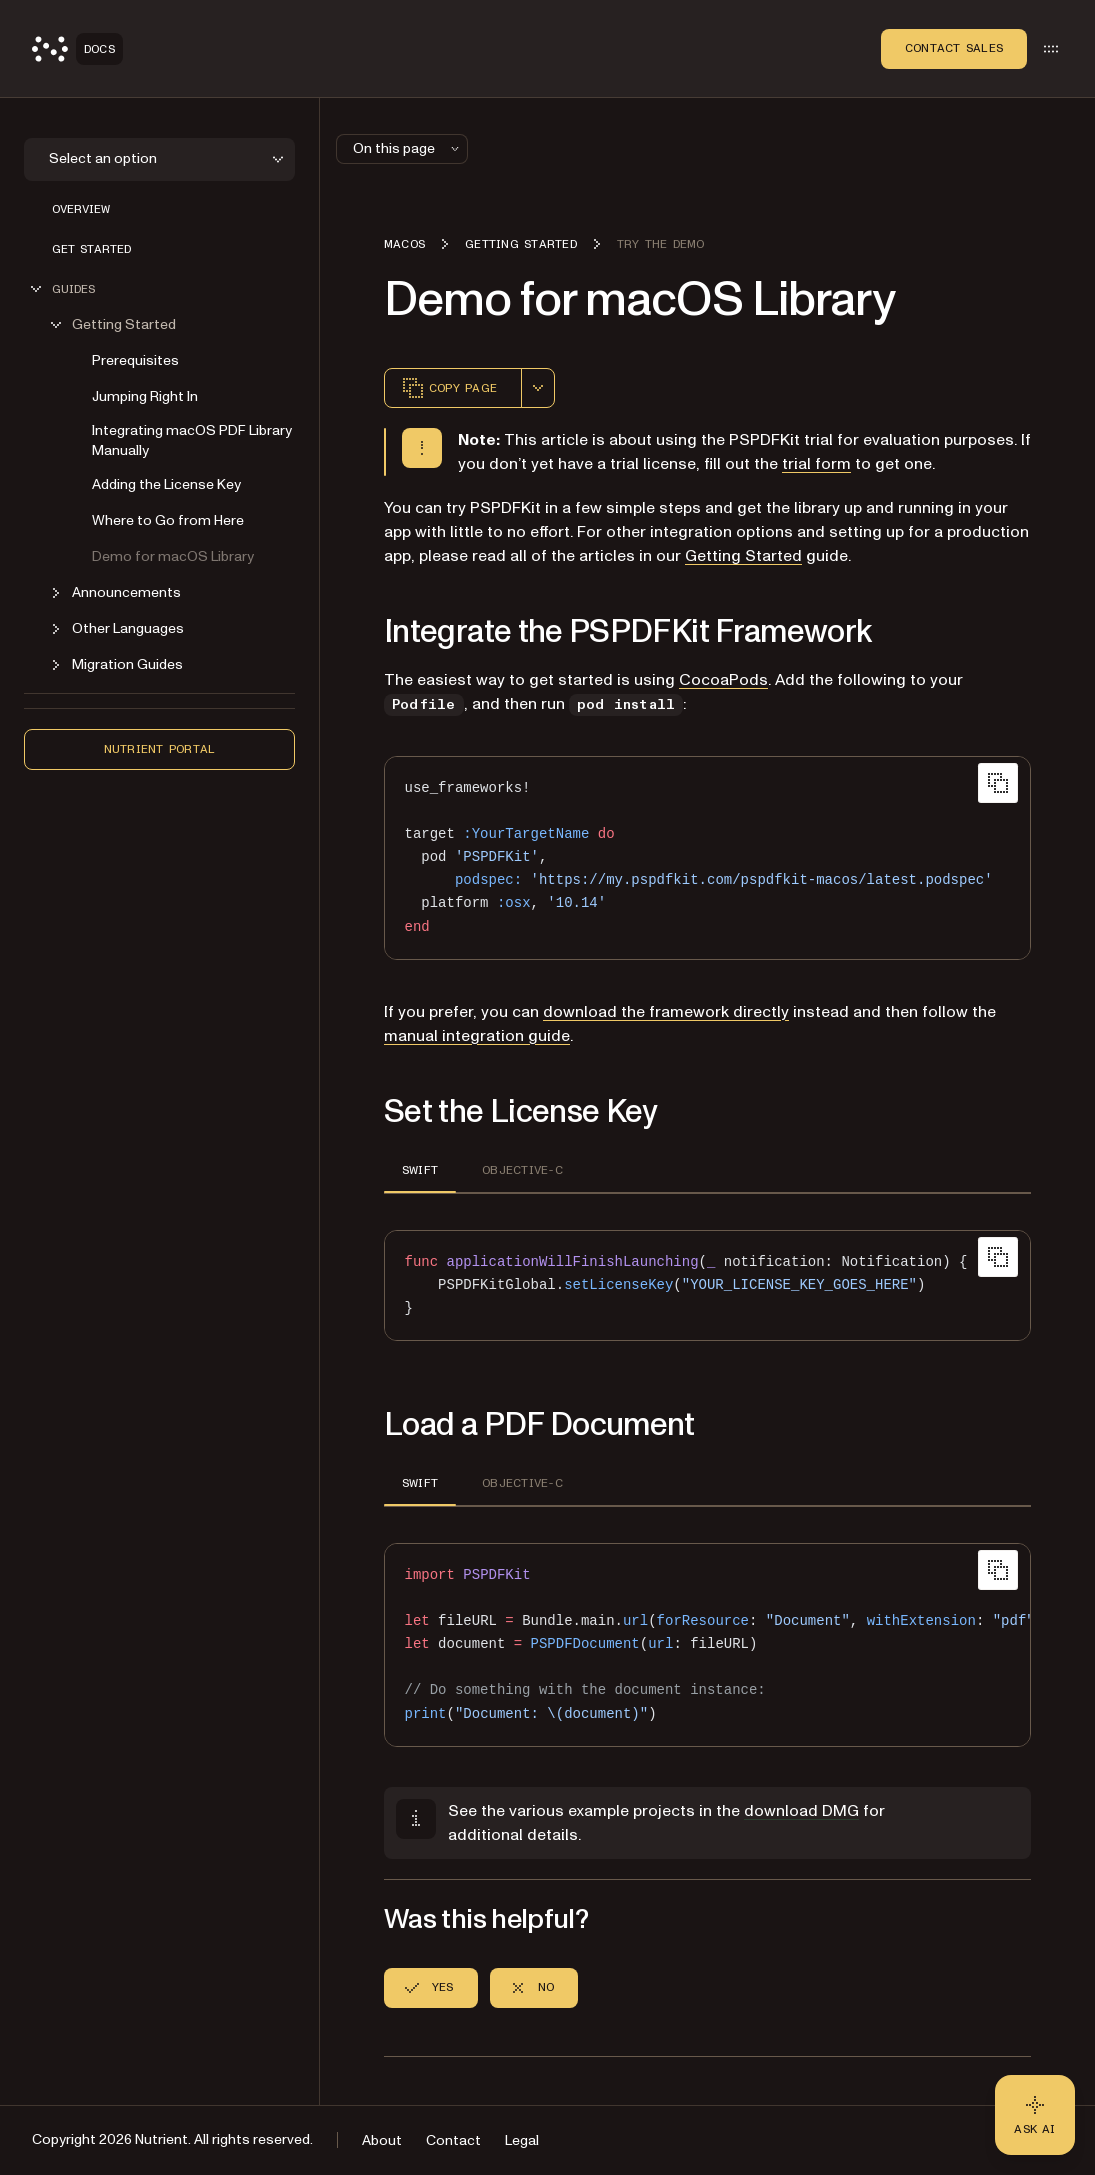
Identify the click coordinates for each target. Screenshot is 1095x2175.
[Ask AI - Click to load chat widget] (1035, 2115)
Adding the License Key (166, 484)
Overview (81, 209)
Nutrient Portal (160, 749)
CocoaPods (723, 680)
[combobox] (538, 388)
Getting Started (743, 556)
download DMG (801, 1811)
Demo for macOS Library (173, 556)
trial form (816, 464)
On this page (408, 148)
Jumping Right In (145, 396)
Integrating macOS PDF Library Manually (192, 440)
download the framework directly (666, 1012)
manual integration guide (477, 1036)
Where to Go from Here (168, 520)
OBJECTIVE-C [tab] (522, 1170)
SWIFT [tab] (420, 1170)
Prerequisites (135, 360)
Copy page (449, 388)
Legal (522, 2140)
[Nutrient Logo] (77, 49)
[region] (707, 1645)
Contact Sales (954, 48)
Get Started (91, 249)
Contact (453, 2140)
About (382, 2140)
